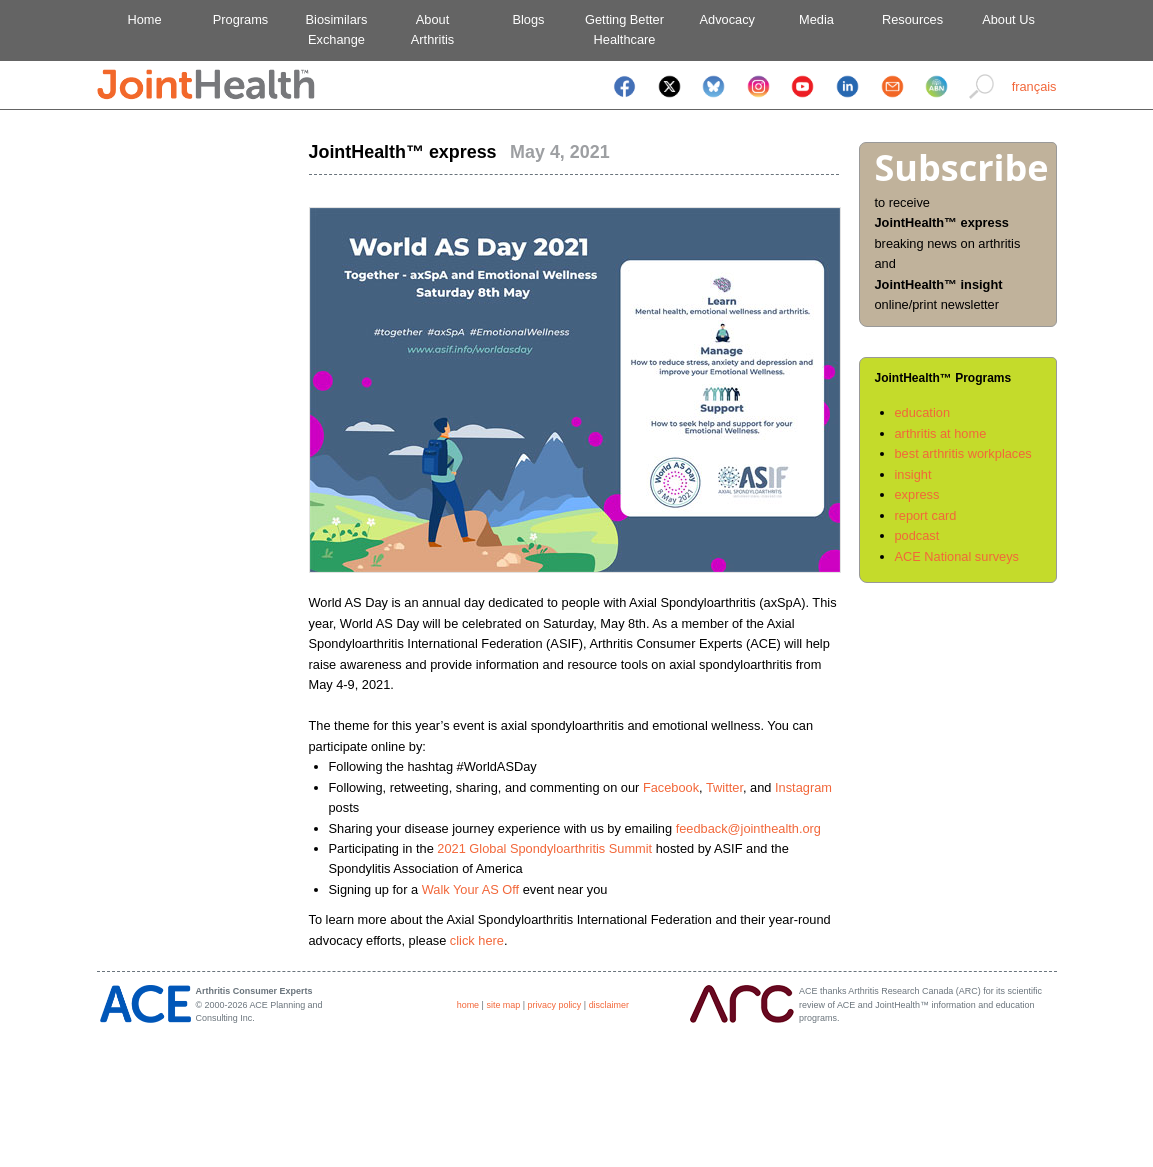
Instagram (803, 787)
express (917, 494)
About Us (1008, 19)
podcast (917, 535)
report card (926, 515)
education (923, 412)
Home (144, 19)
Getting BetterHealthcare (624, 29)
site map (503, 1005)
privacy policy (555, 1005)
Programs (240, 19)
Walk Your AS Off (470, 889)
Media (816, 19)
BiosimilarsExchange (337, 29)
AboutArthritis (432, 29)
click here (477, 940)
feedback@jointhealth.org (748, 828)
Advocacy (720, 19)
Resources (912, 19)
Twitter (724, 787)
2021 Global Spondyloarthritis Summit (544, 848)
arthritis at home (941, 433)
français (1034, 86)
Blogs (528, 19)
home (468, 1005)
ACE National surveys (957, 556)
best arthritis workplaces (963, 453)
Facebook (671, 787)
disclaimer (609, 1005)
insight (913, 474)
